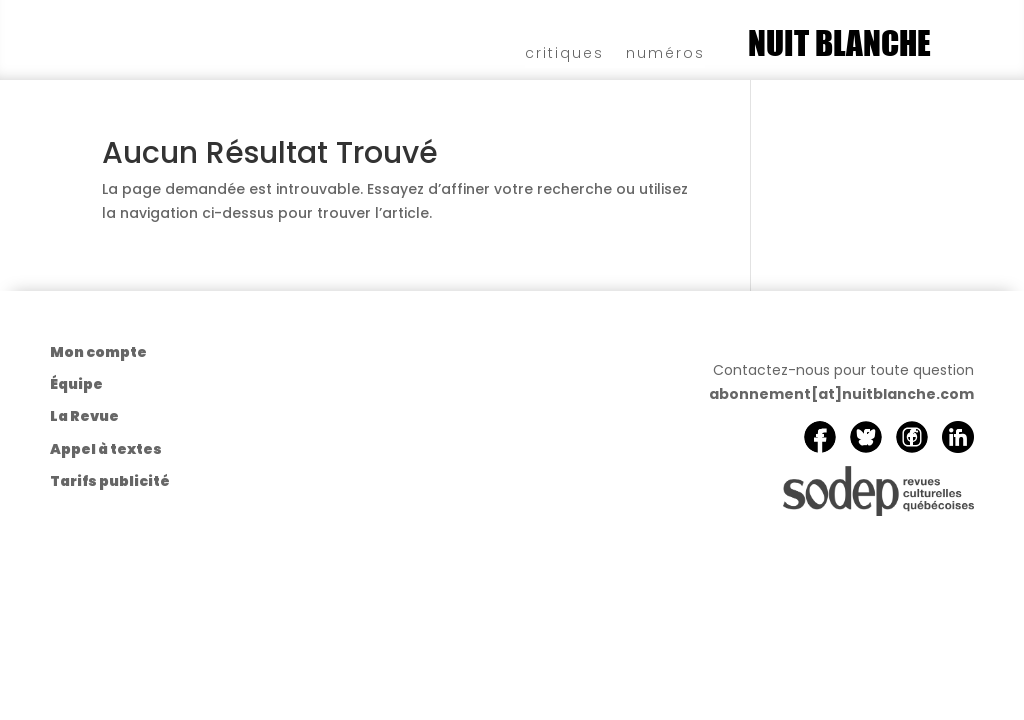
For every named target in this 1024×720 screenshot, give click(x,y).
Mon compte (98, 352)
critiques (564, 51)
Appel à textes (106, 449)
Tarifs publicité (110, 481)
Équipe (76, 384)
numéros (665, 51)
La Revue (84, 416)
